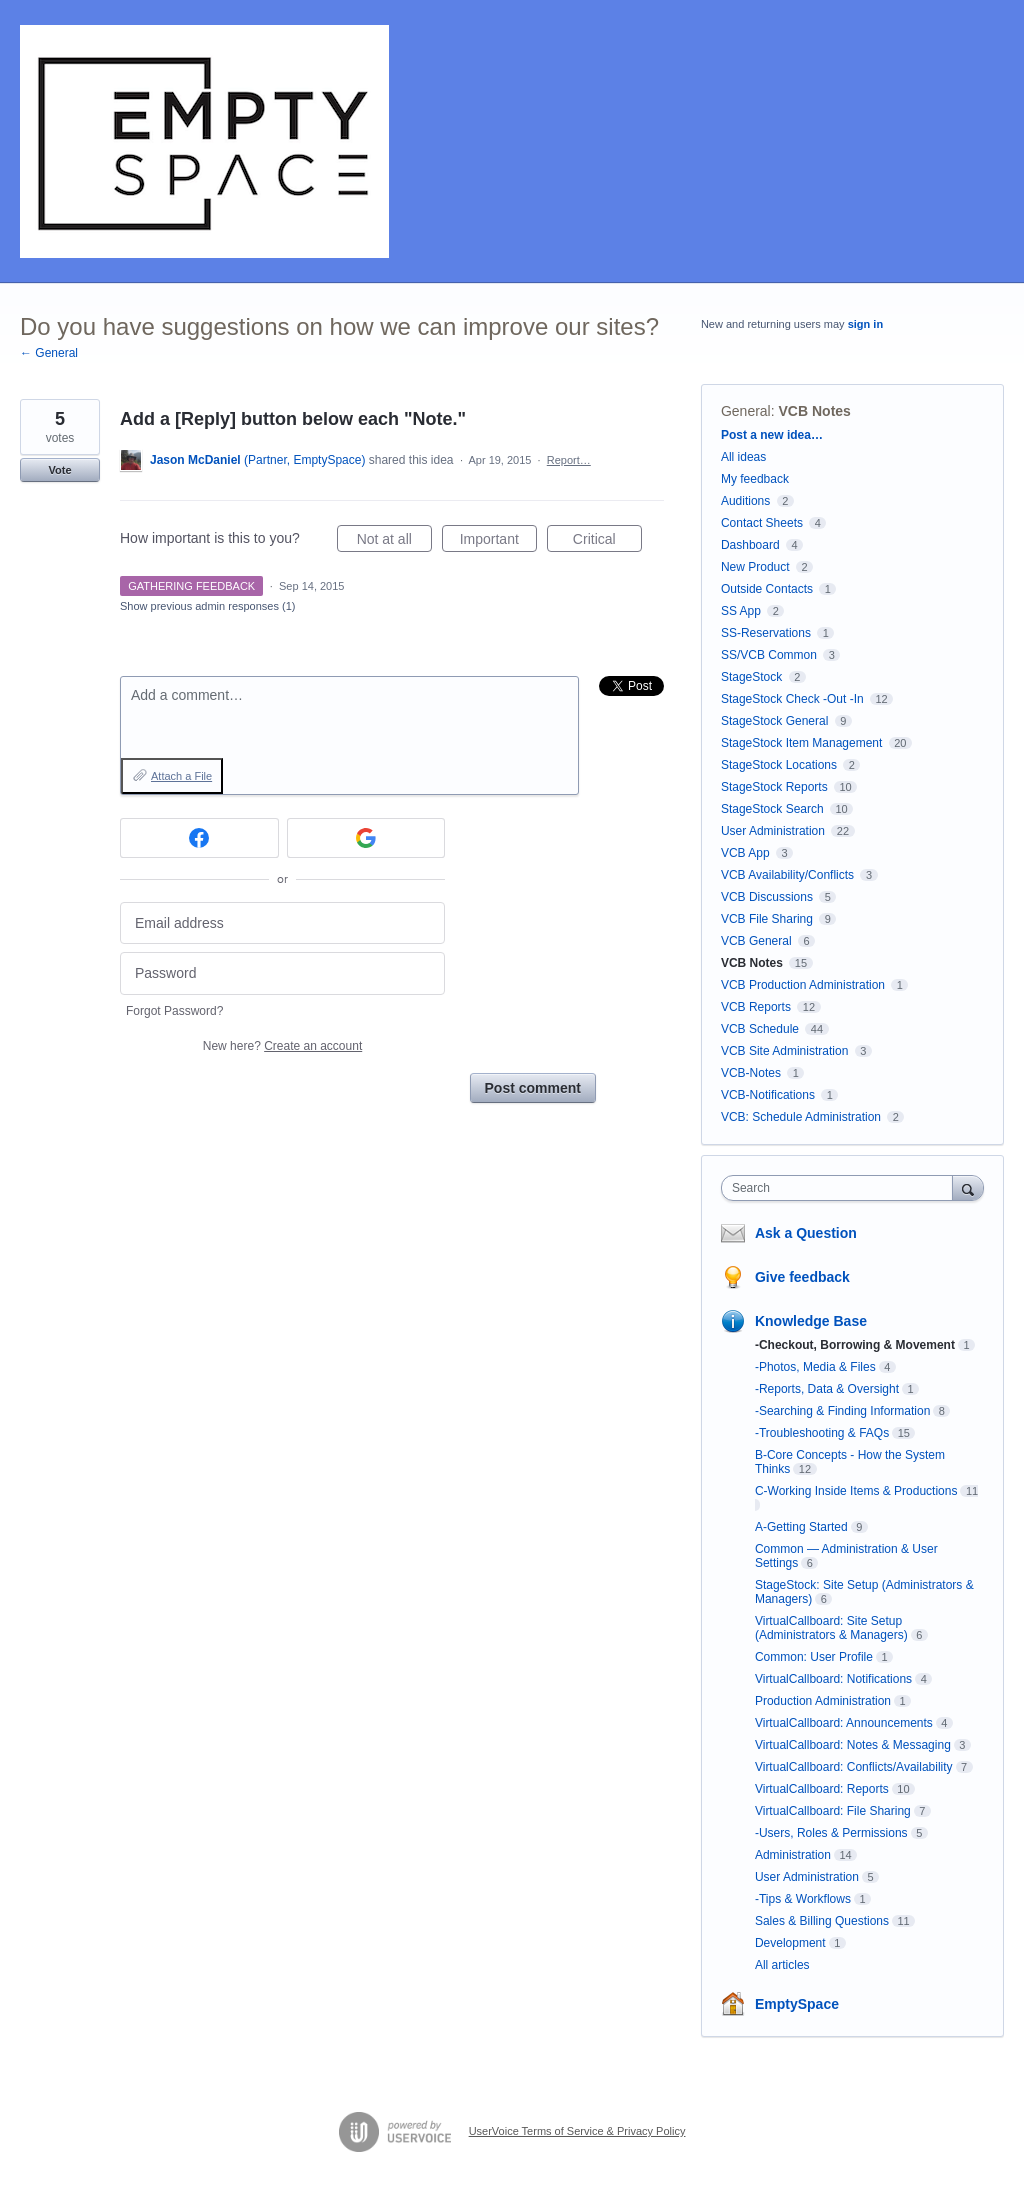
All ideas (743, 457)
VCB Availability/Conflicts (787, 875)
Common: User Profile (814, 1657)
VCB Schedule (760, 1029)
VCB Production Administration (803, 985)
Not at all (394, 542)
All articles (782, 1965)
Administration (793, 1855)
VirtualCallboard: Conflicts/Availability (854, 1767)
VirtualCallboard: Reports (822, 1789)
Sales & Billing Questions (822, 1921)
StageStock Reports (774, 787)
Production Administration (823, 1701)
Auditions (745, 501)
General (746, 411)
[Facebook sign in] (199, 838)
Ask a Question (806, 1233)
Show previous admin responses (207, 606)
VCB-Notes (751, 1073)
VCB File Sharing (767, 919)
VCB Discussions (767, 897)
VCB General (758, 941)
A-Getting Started (801, 1527)
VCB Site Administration (784, 1051)
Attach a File (181, 776)
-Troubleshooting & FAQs (822, 1433)
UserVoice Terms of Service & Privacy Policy (577, 2131)
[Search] (968, 1187)
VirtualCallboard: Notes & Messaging (853, 1745)
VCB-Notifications (768, 1095)
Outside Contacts (767, 589)
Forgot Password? (174, 1011)
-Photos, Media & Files (815, 1367)
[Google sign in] (366, 838)
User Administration (773, 831)
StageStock (751, 677)
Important (498, 542)
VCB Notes (815, 411)
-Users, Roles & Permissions (831, 1833)
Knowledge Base (811, 1321)
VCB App (745, 853)
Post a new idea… (772, 435)
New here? (282, 1046)
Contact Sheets (762, 523)
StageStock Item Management (801, 743)
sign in (865, 324)
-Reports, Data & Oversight (827, 1389)
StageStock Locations (779, 765)
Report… (569, 460)
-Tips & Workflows (803, 1899)
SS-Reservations (766, 633)
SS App (741, 611)
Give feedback (802, 1277)
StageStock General (774, 721)
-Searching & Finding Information (842, 1411)
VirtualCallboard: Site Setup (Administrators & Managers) (831, 1628)
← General (49, 353)
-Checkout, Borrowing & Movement (855, 1345)
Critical (607, 542)
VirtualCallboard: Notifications (833, 1679)
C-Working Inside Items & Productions (856, 1491)
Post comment (533, 1088)
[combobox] (841, 1188)
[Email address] (282, 923)
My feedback (755, 479)
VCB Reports (756, 1007)
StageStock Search (772, 809)
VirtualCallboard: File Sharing (833, 1811)
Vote (59, 470)
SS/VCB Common (769, 655)
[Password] (282, 973)
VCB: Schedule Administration (801, 1117)
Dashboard (750, 545)
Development (790, 1943)
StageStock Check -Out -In (792, 699)
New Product (755, 567)
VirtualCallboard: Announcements (844, 1723)
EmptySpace (797, 2004)
